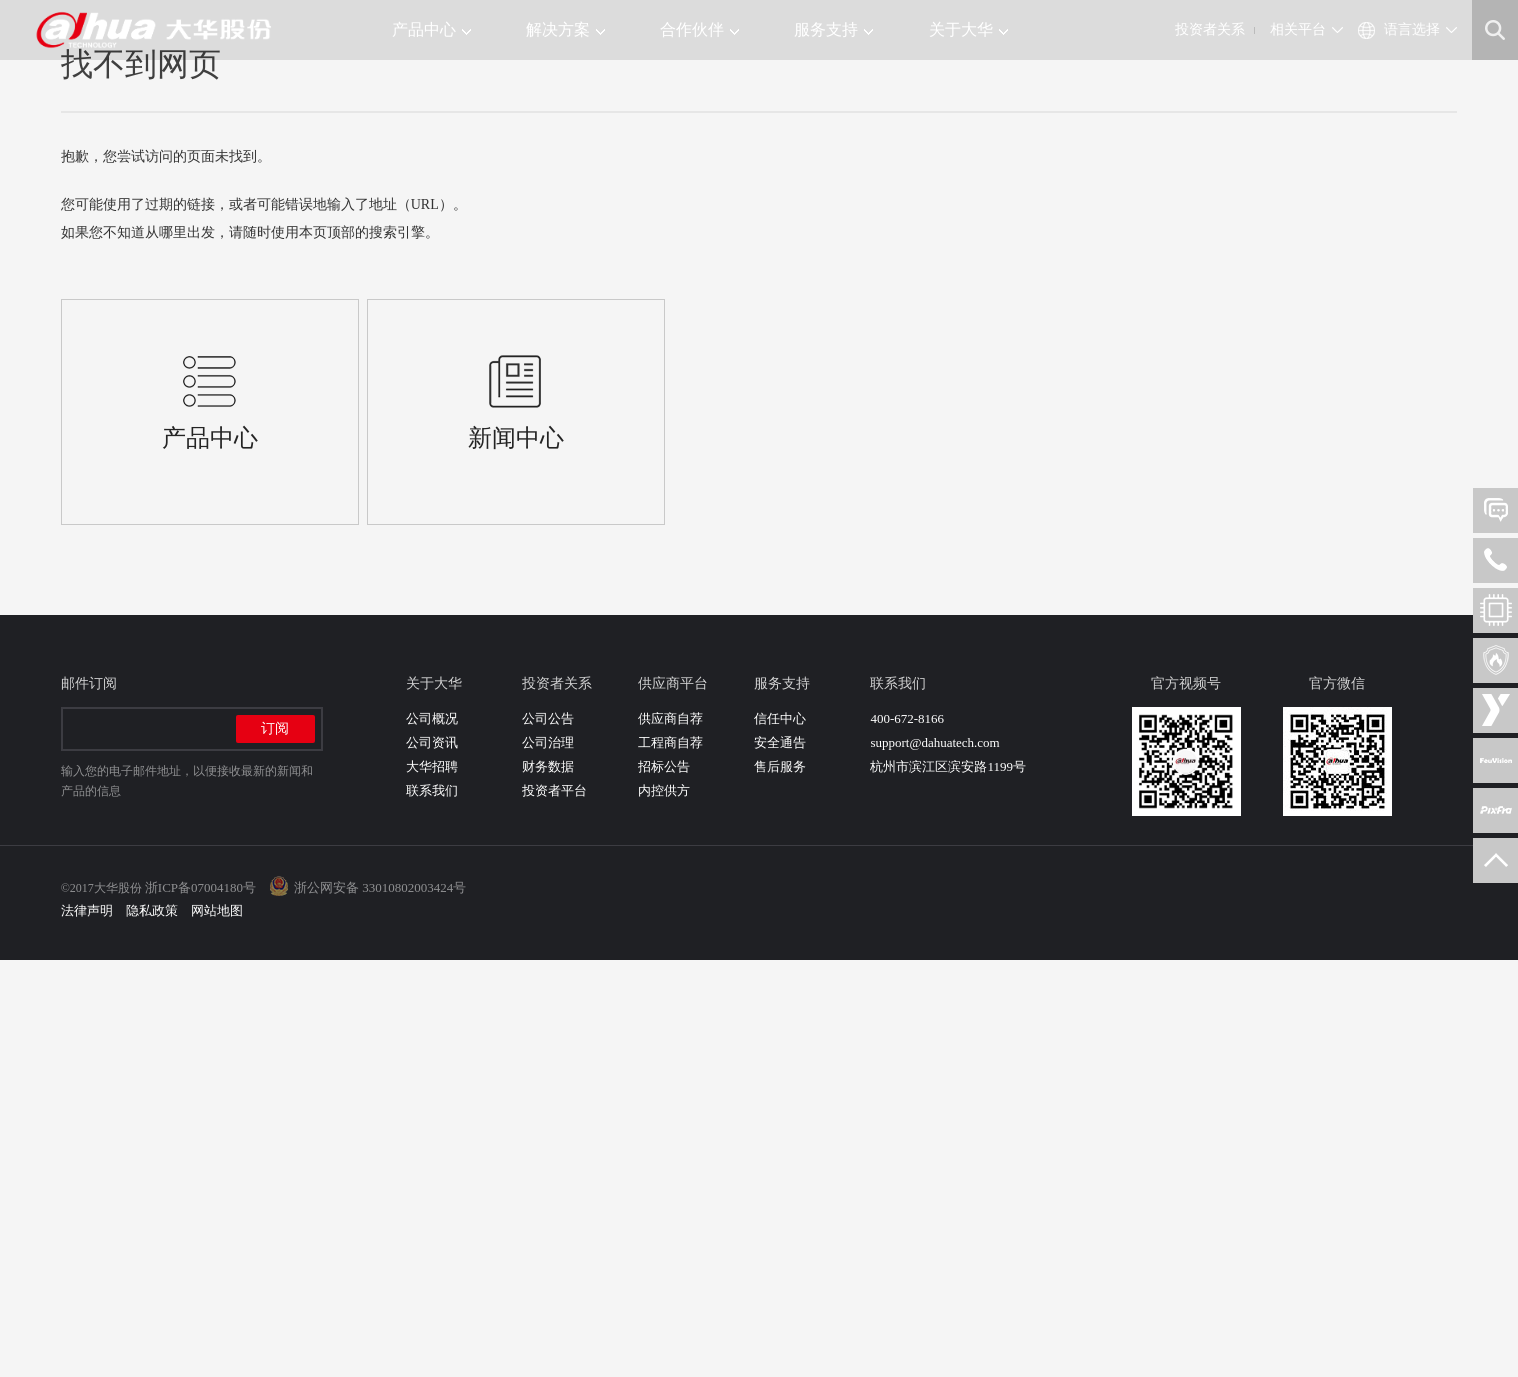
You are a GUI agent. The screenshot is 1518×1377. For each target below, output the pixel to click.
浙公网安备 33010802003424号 (380, 1304)
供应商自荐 (670, 1135)
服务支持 (833, 29)
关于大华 (968, 29)
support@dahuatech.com (934, 1159)
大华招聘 (432, 1183)
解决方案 (565, 29)
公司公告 (548, 1135)
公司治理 (548, 1159)
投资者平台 (554, 1207)
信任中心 (780, 1135)
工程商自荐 (670, 1159)
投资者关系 (1210, 29)
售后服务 (780, 1183)
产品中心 (431, 29)
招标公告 (664, 1183)
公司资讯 (432, 1159)
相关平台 (1298, 29)
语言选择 (1412, 29)
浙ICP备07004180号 (200, 1304)
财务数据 (548, 1183)
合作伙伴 (699, 29)
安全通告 (780, 1159)
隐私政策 (152, 1327)
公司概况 (432, 1135)
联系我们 (432, 1207)
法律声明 (87, 1327)
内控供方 (664, 1207)
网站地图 (217, 1327)
